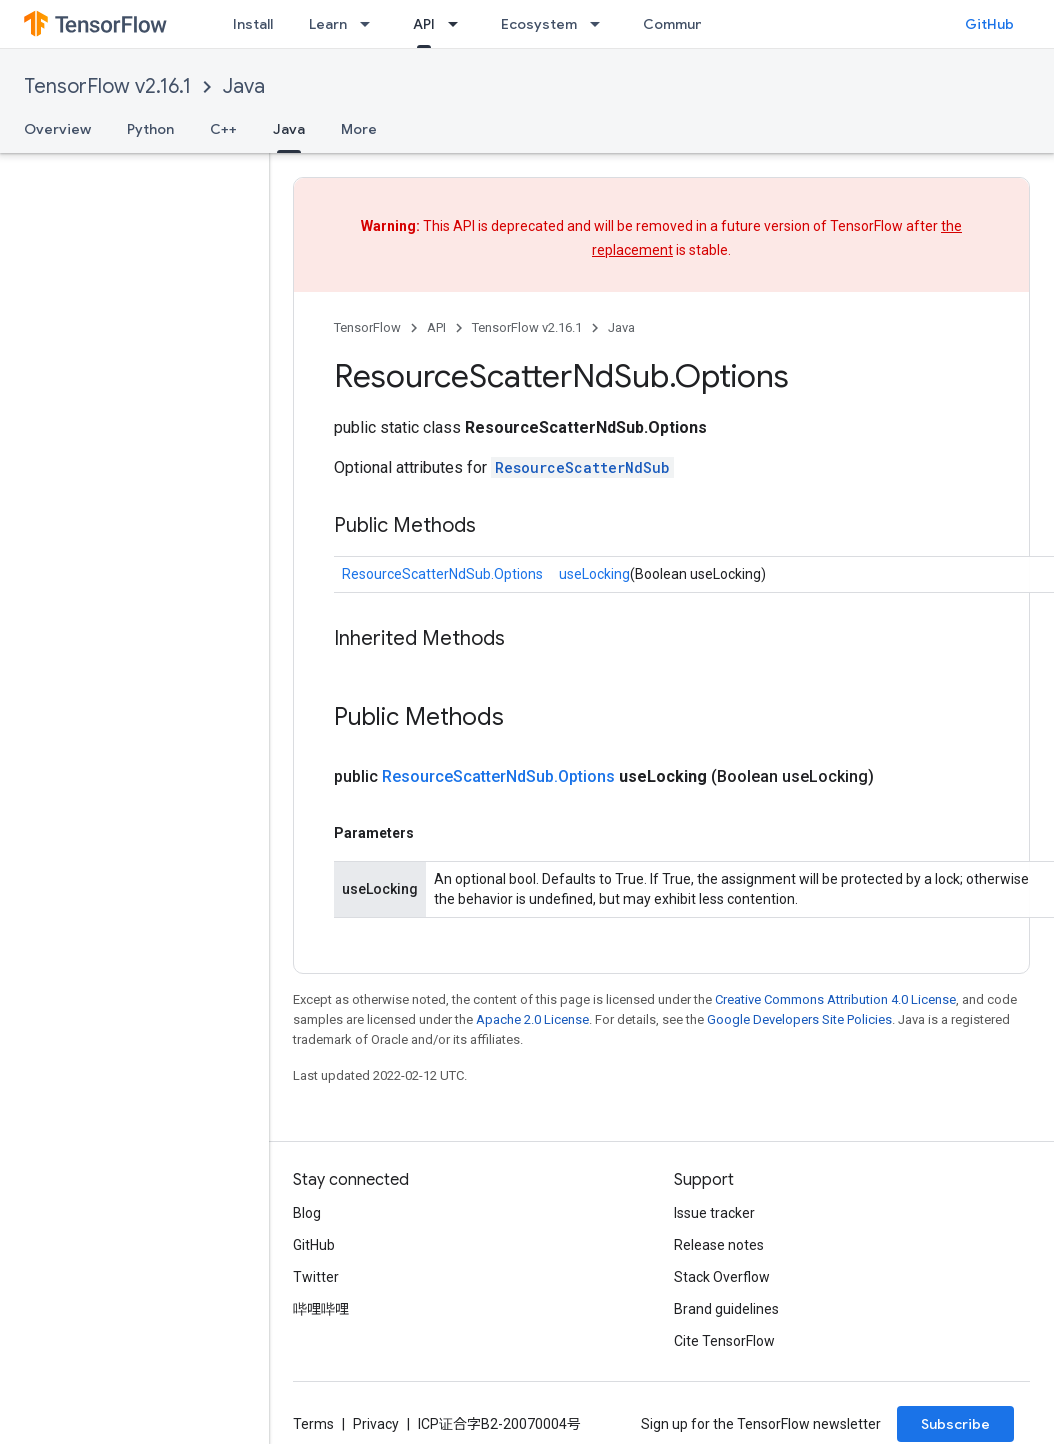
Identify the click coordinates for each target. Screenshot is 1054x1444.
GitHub (989, 24)
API (436, 327)
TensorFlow (367, 327)
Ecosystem (539, 24)
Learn (328, 24)
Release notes (719, 1245)
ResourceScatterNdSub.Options (442, 574)
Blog (307, 1213)
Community (682, 24)
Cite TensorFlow (724, 1341)
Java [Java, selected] (289, 129)
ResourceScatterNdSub (582, 467)
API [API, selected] (424, 24)
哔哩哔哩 (321, 1309)
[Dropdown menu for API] (459, 24)
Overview (57, 129)
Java (244, 86)
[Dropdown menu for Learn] (371, 24)
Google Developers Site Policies (799, 1019)
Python (150, 129)
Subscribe (955, 1424)
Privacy (376, 1424)
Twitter (316, 1277)
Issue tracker (714, 1213)
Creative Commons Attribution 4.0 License (835, 999)
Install (253, 24)
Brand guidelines (726, 1309)
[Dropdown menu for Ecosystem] (601, 24)
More (359, 129)
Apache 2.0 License (532, 1019)
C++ (223, 129)
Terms (313, 1424)
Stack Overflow (722, 1277)
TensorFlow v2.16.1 (107, 86)
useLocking (594, 574)
